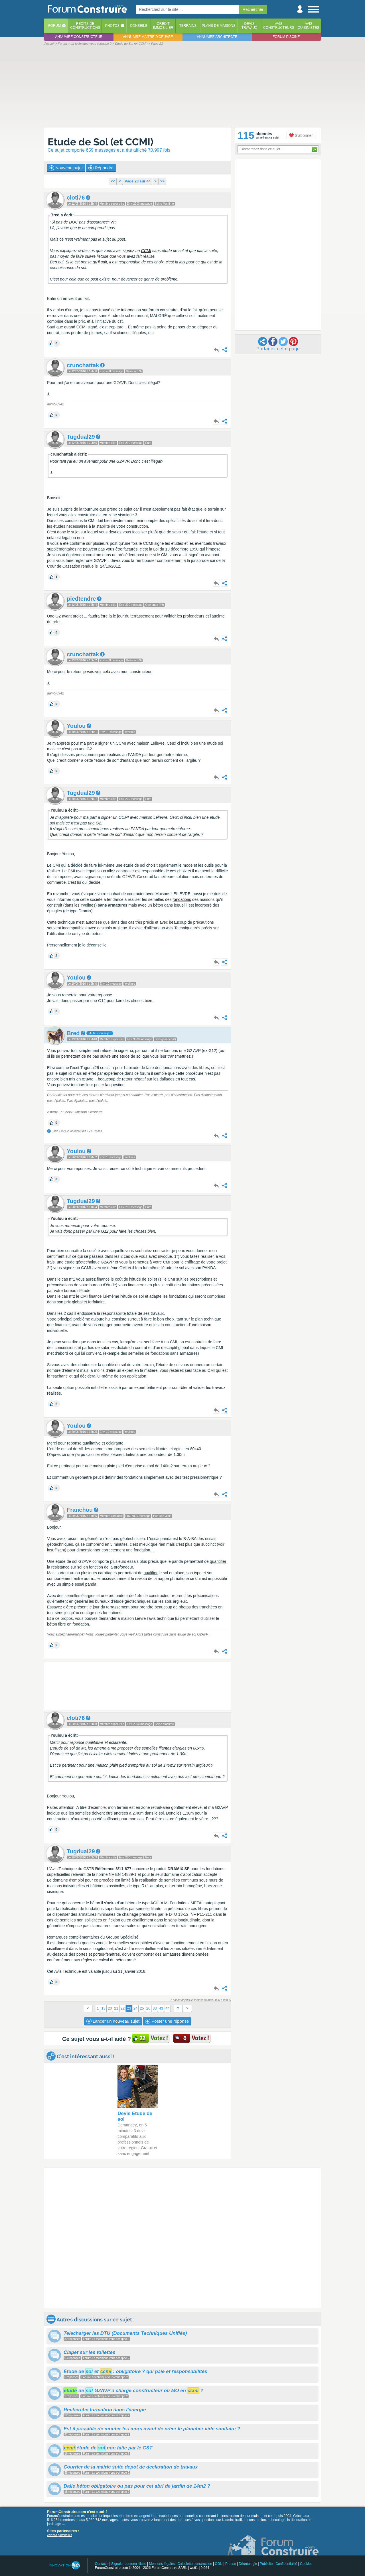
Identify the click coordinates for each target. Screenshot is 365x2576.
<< (113, 181)
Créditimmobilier (163, 26)
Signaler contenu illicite (128, 2564)
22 (123, 2008)
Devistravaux (249, 26)
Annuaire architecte (217, 37)
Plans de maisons (219, 26)
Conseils (138, 26)
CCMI (146, 250)
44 (167, 2008)
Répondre (100, 167)
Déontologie (248, 2564)
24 (135, 2008)
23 (129, 2008)
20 (110, 2008)
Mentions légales (162, 2564)
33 (155, 2008)
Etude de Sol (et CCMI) (100, 142)
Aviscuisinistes (308, 26)
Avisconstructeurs (278, 26)
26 (148, 2008)
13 (103, 2008)
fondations (182, 899)
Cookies (306, 2564)
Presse (230, 2564)
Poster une (167, 2021)
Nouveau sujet (66, 167)
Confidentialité (286, 2564)
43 (161, 2008)
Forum (54, 26)
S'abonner (301, 135)
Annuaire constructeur (78, 37)
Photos (112, 26)
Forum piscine (286, 37)
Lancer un (112, 2021)
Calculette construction (194, 2564)
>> (162, 181)
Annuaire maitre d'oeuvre (148, 37)
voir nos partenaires (59, 2535)
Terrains (187, 26)
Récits (85, 26)
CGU (219, 2564)
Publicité (266, 2564)
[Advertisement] (182, 86)
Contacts (101, 2564)
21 (116, 2008)
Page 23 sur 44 (138, 181)
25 (142, 2008)
